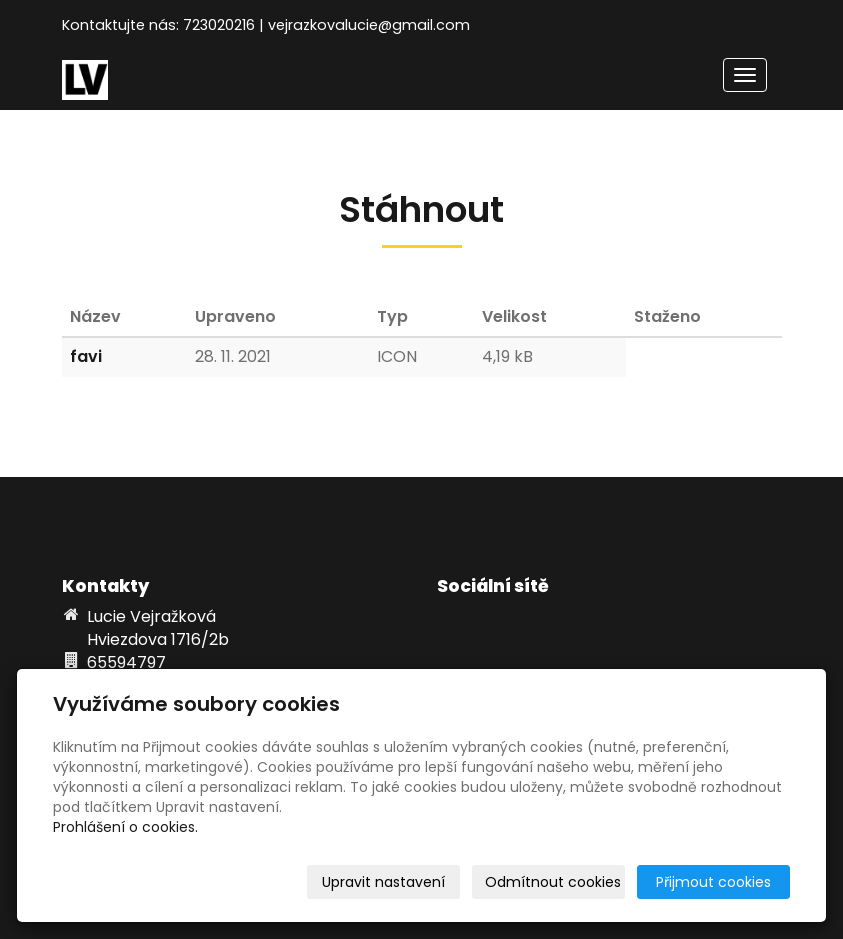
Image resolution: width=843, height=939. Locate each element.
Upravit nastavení (383, 882)
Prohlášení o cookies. (125, 827)
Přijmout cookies (713, 882)
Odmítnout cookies (553, 882)
